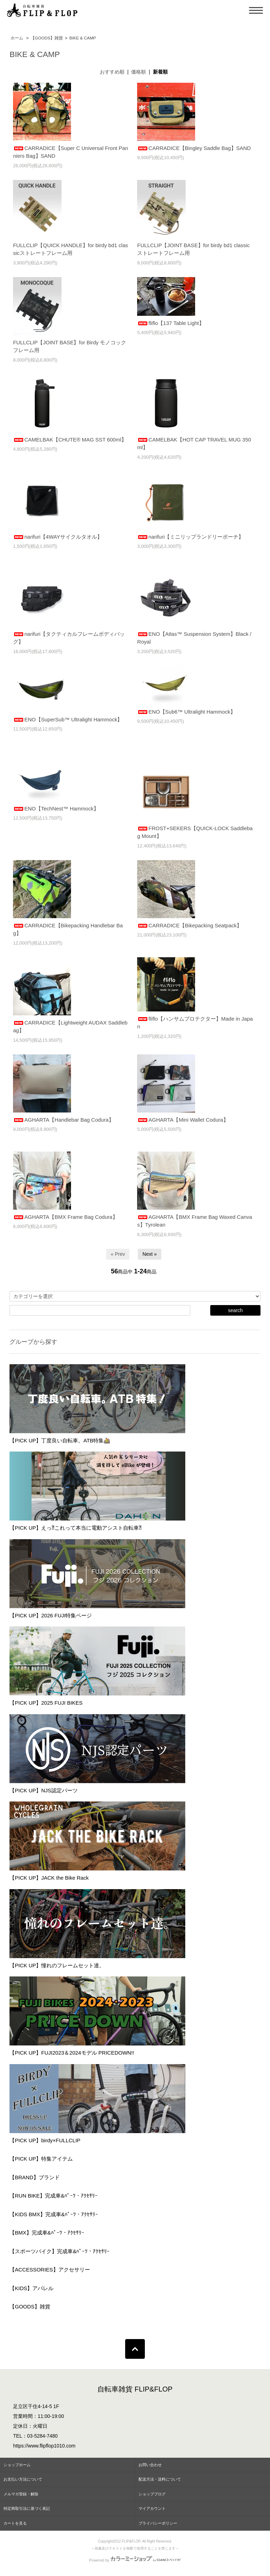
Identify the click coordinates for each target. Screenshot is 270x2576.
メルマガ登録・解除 (21, 2494)
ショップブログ (152, 2494)
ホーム (17, 38)
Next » (149, 1254)
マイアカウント (152, 2508)
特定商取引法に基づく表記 (27, 2508)
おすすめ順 (112, 72)
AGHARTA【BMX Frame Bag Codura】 (65, 1217)
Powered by (135, 2560)
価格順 (138, 72)
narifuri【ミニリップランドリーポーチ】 (190, 537)
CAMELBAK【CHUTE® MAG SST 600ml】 (70, 440)
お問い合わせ (150, 2465)
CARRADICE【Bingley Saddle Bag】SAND (194, 148)
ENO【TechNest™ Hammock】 (56, 808)
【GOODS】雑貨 (47, 38)
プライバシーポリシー (158, 2523)
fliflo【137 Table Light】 (170, 323)
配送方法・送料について (160, 2479)
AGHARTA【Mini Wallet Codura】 (182, 1120)
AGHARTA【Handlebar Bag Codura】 (63, 1120)
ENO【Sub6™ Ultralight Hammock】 (186, 712)
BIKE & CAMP (82, 38)
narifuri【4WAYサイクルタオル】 (57, 537)
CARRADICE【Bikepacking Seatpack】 (189, 925)
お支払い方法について (23, 2479)
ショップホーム (17, 2465)
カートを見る (15, 2523)
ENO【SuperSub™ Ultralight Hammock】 (67, 719)
